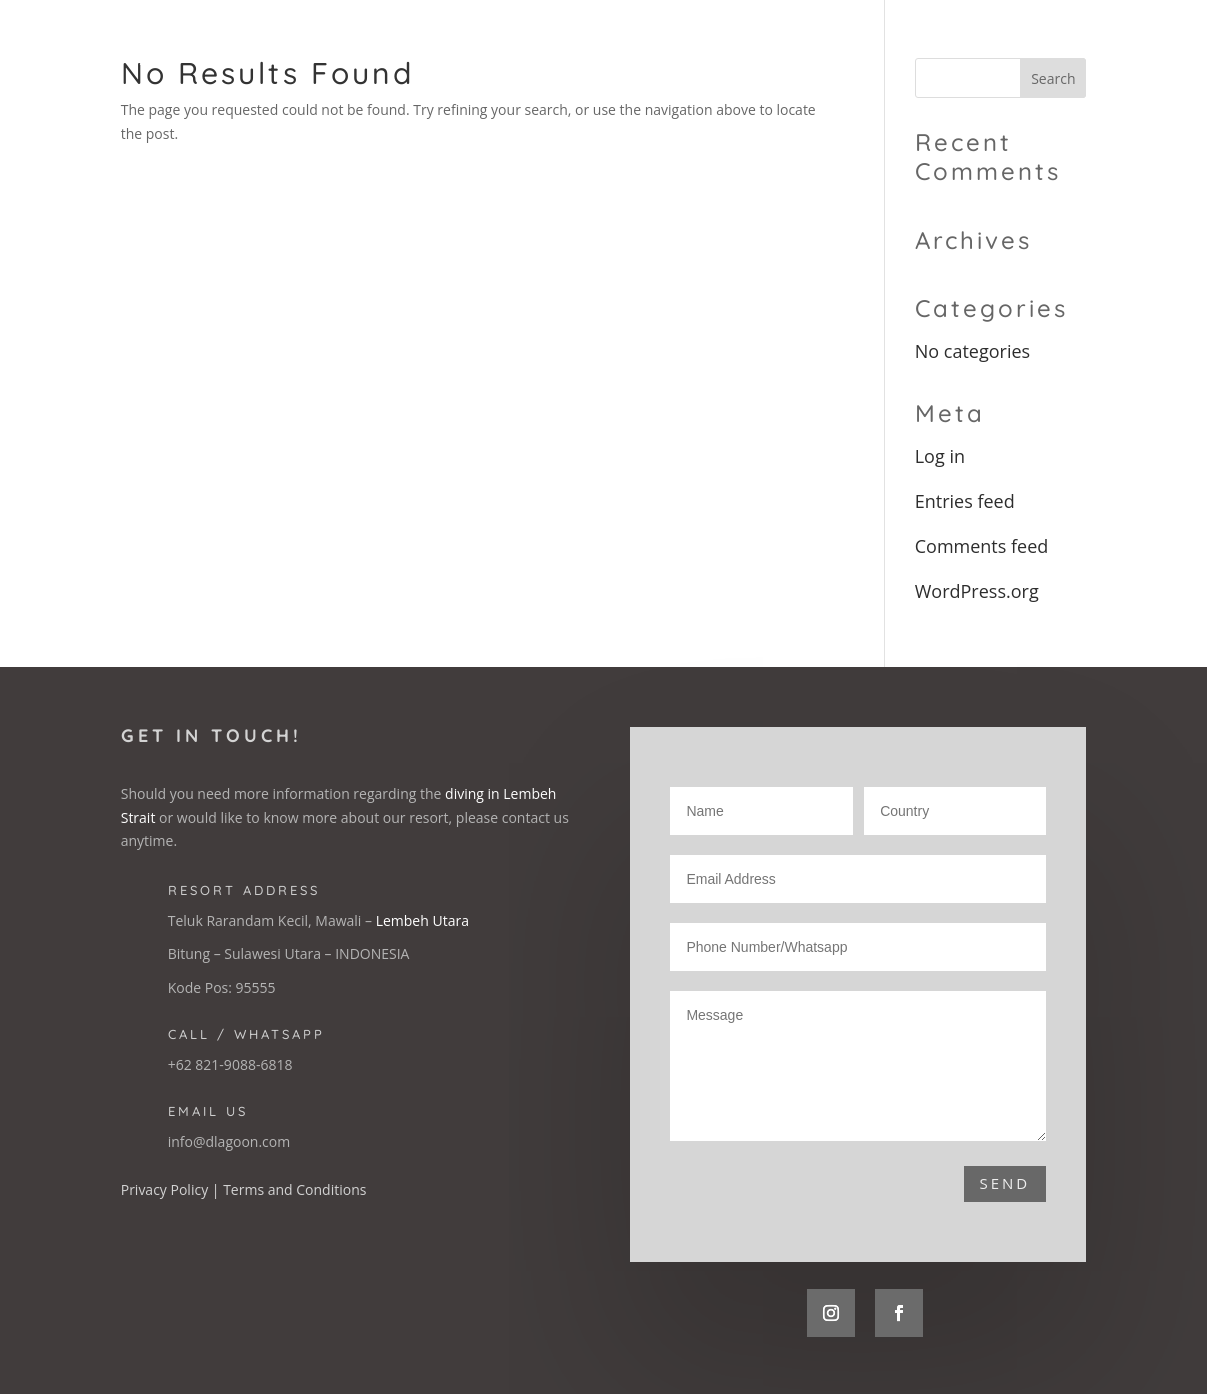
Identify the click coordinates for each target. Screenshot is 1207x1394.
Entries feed (965, 501)
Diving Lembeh (947, 43)
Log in (940, 456)
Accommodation (811, 43)
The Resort (686, 43)
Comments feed (982, 546)
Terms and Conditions (294, 1189)
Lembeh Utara (422, 920)
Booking (1053, 43)
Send (1005, 1183)
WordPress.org (977, 591)
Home (603, 43)
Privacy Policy (164, 1189)
